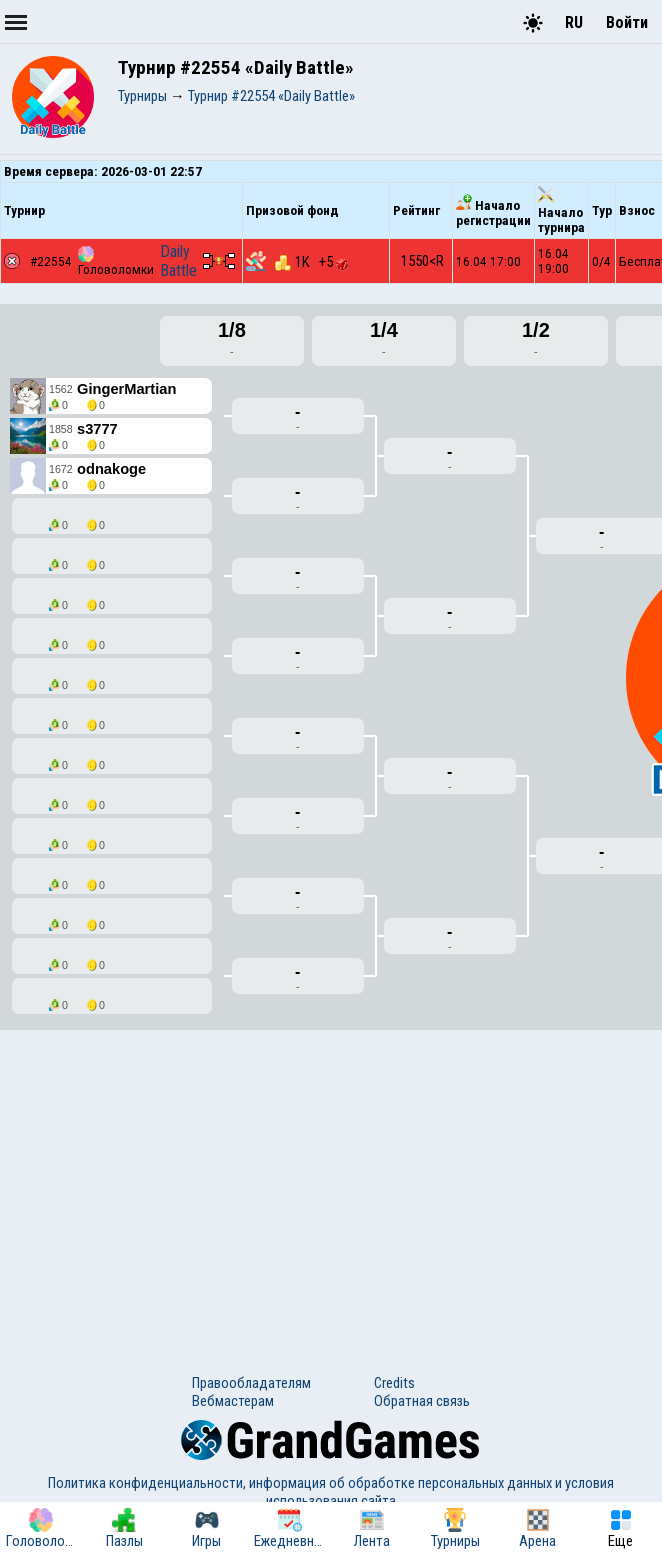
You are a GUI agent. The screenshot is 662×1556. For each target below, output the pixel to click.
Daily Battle (178, 261)
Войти (627, 22)
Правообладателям (251, 1383)
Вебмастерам (233, 1401)
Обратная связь (422, 1401)
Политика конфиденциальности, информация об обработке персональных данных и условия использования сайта (331, 1492)
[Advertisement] (331, 1184)
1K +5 (311, 262)
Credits (394, 1383)
